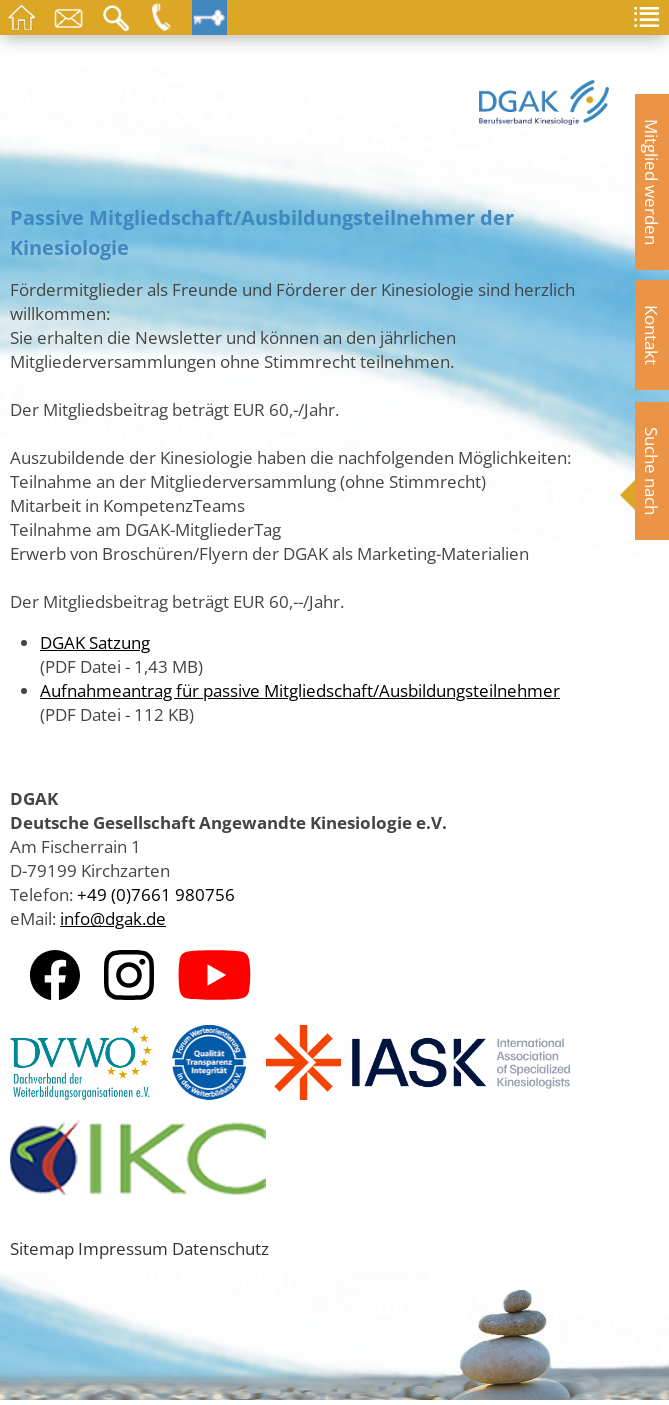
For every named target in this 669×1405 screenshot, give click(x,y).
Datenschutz (220, 1248)
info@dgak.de (113, 918)
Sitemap (42, 1248)
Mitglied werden (652, 182)
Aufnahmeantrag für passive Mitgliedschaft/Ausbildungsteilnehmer (300, 690)
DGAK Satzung (95, 642)
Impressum (123, 1248)
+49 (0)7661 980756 (156, 894)
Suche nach (652, 471)
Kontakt (652, 335)
